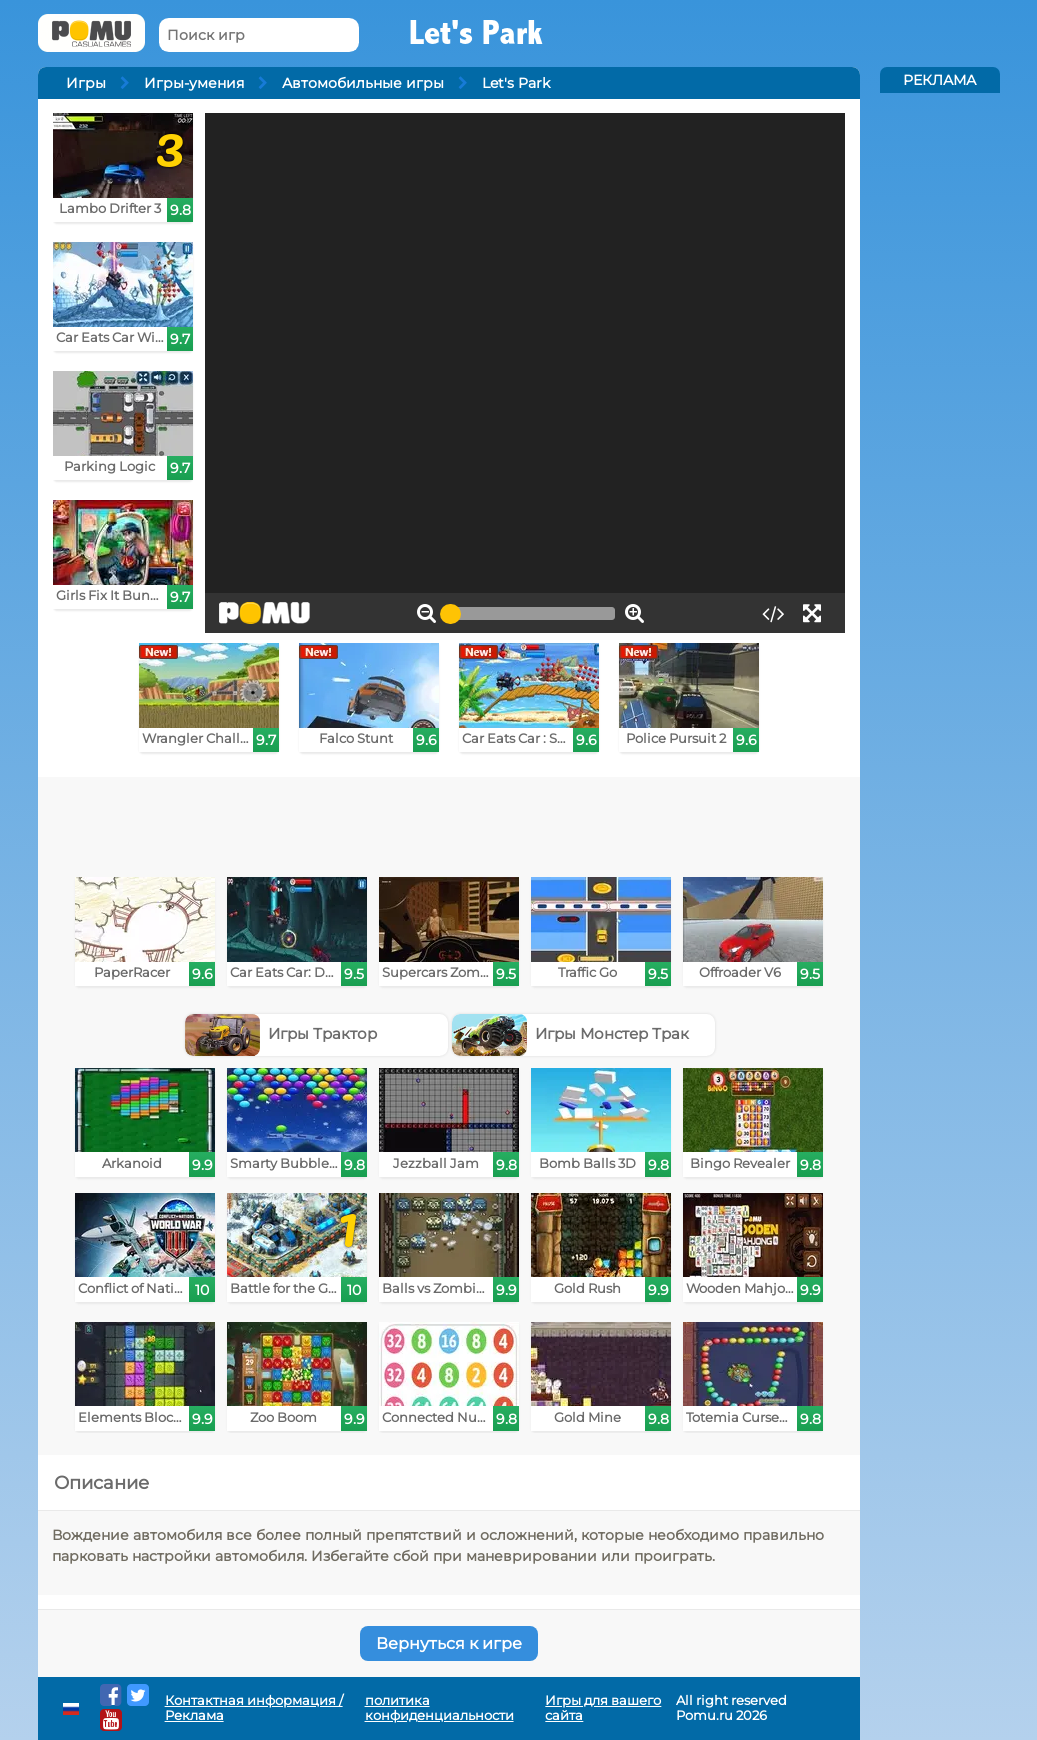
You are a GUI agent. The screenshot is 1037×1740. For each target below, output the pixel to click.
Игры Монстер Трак (571, 1033)
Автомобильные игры (363, 83)
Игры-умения (194, 83)
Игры (86, 83)
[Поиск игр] (259, 35)
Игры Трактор (281, 1033)
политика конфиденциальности (439, 1708)
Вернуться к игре (449, 1643)
